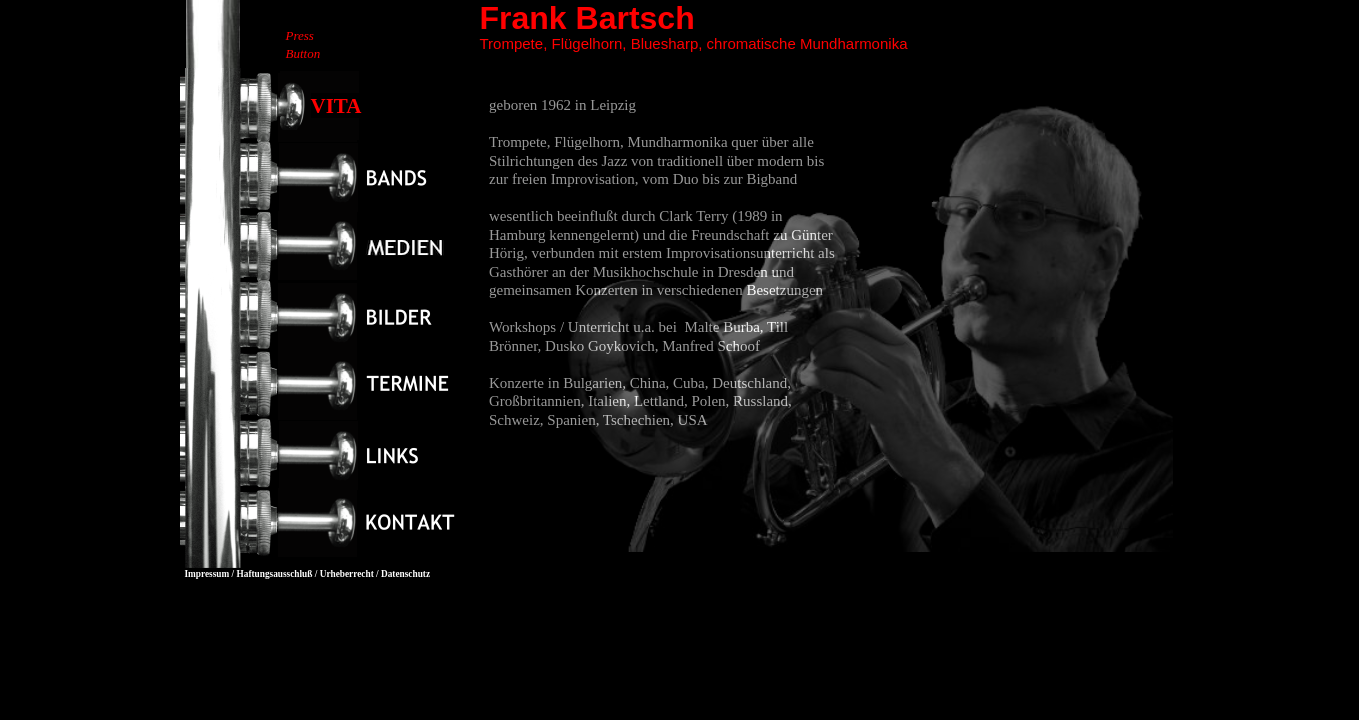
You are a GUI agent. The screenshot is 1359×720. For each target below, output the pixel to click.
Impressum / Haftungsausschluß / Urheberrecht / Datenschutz (308, 574)
